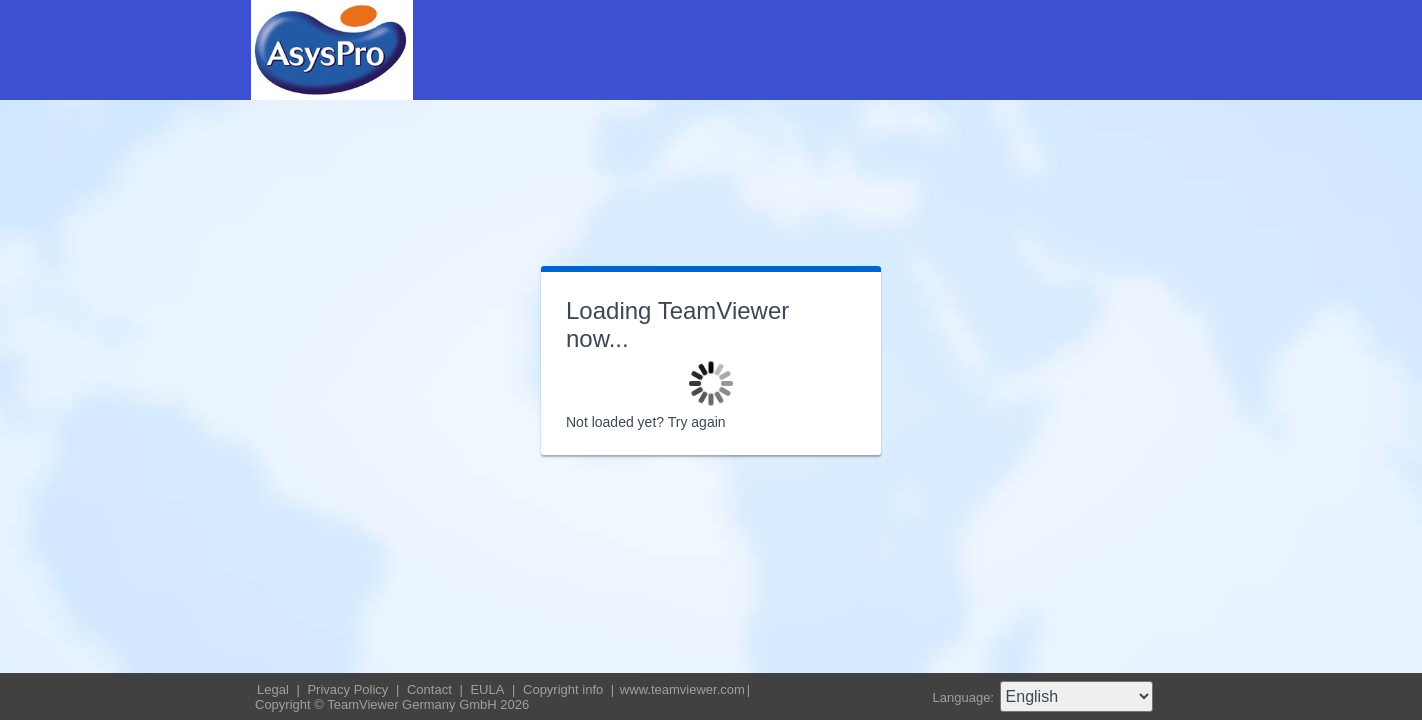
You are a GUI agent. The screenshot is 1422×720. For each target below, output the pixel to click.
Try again (697, 422)
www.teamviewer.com (682, 689)
